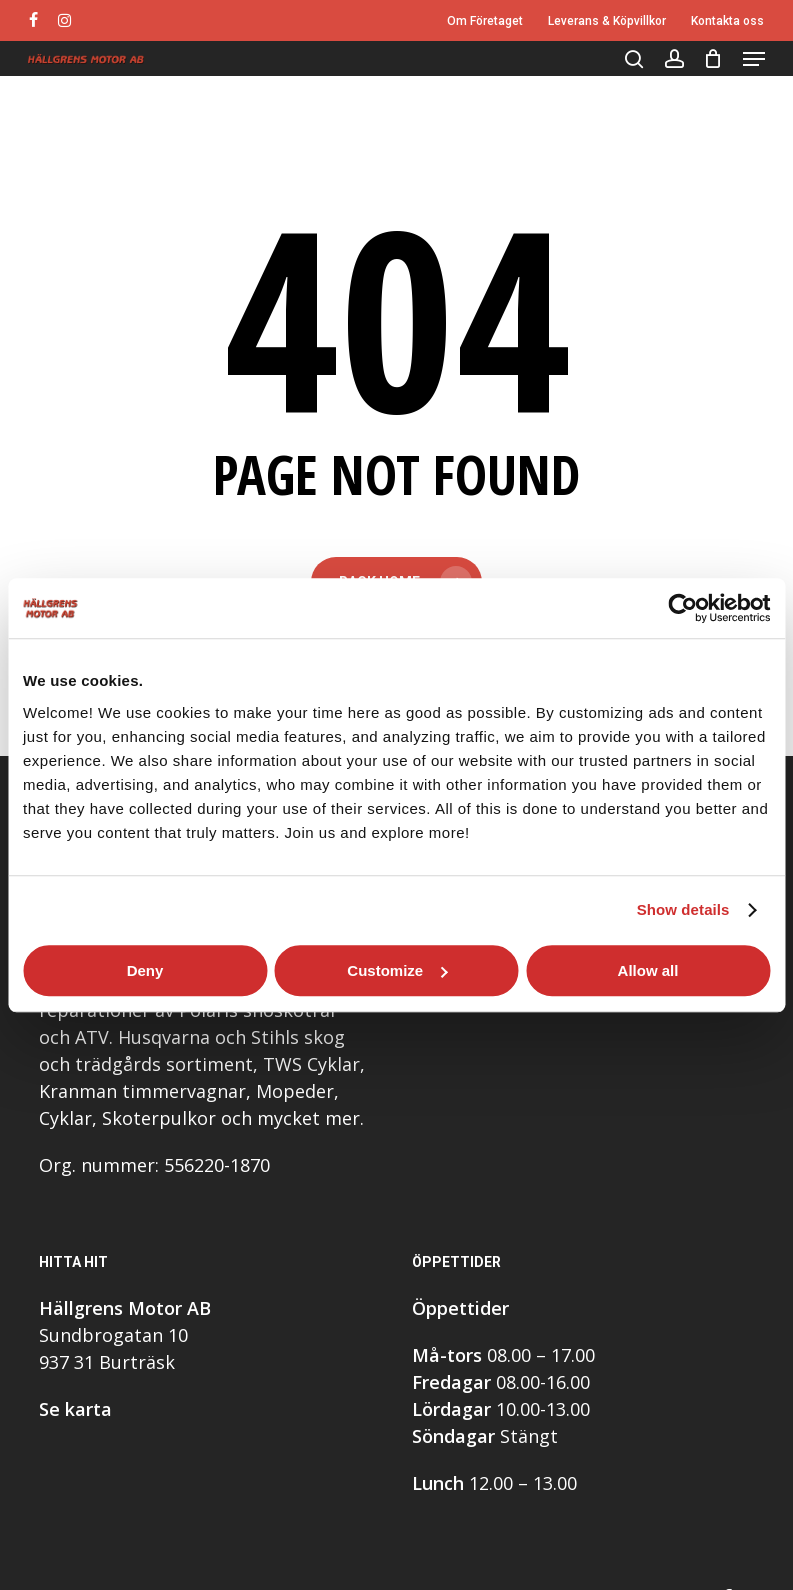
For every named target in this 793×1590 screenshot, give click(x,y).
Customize (397, 970)
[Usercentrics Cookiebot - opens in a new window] (682, 608)
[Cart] (713, 59)
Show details (683, 909)
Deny (145, 970)
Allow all (648, 970)
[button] (754, 59)
